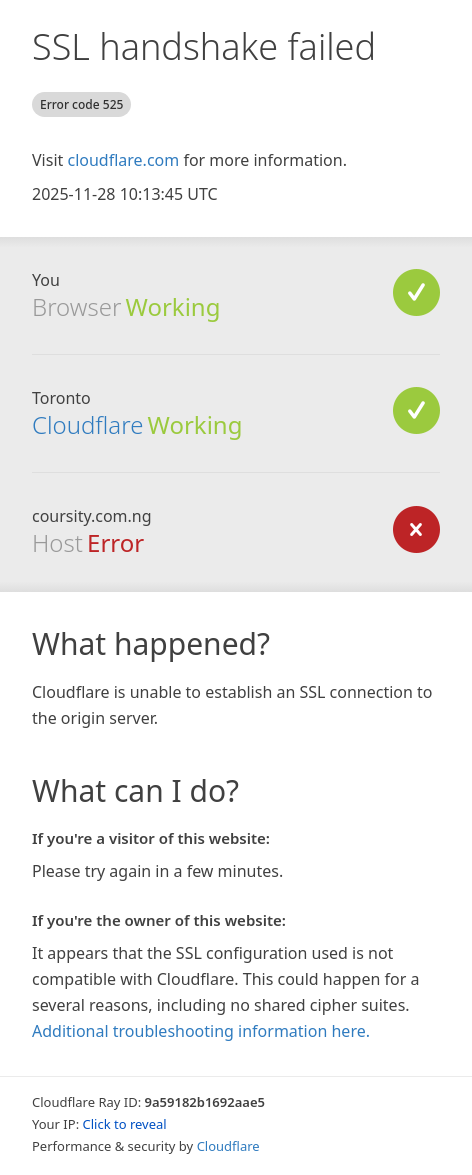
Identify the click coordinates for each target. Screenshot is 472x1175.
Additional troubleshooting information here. (201, 1031)
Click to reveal (125, 1124)
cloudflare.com (123, 160)
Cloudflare (87, 424)
